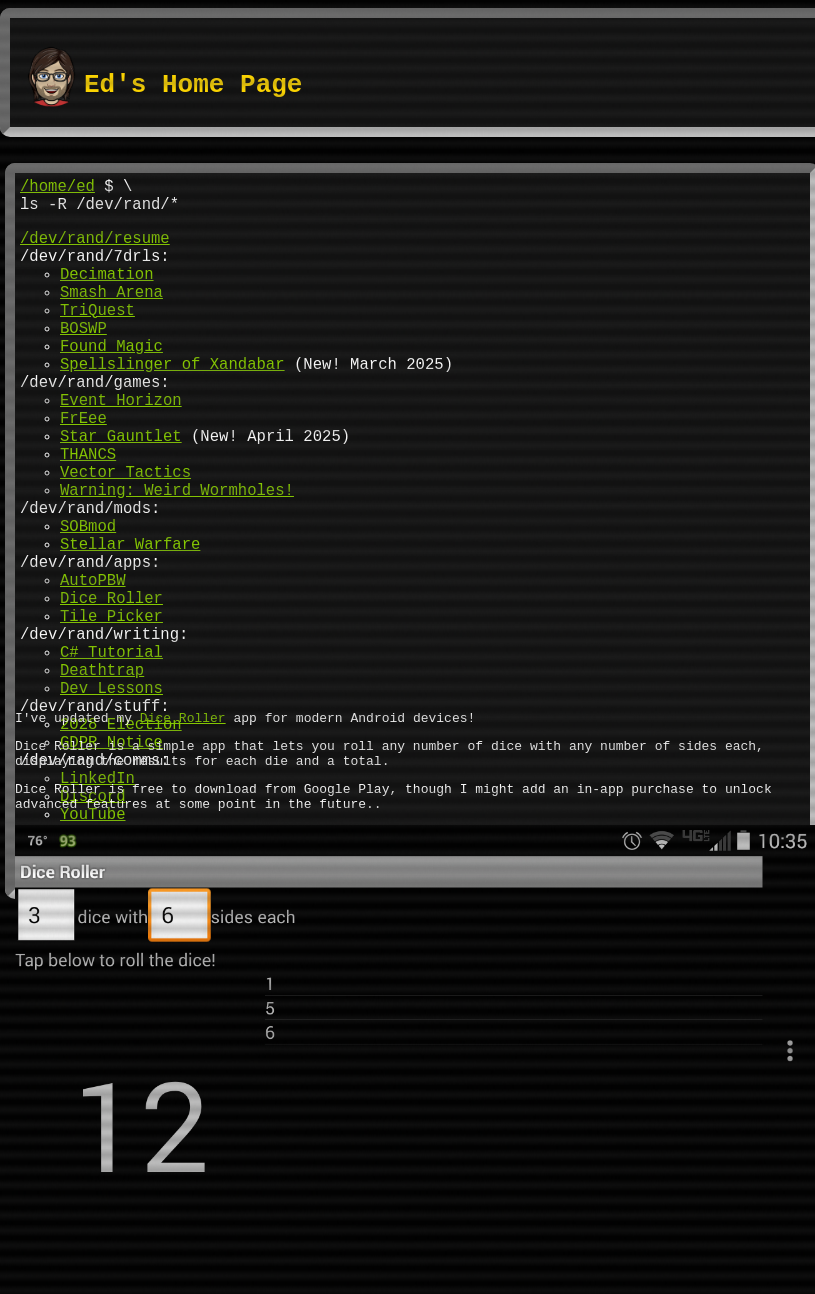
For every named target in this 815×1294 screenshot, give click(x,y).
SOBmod (88, 601)
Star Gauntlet (121, 491)
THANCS (88, 513)
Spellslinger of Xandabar (172, 403)
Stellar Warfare (130, 623)
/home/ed (57, 189)
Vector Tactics (125, 535)
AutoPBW (93, 667)
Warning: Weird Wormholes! (177, 557)
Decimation (107, 293)
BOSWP (83, 359)
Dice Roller (111, 689)
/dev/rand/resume (95, 249)
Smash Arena (111, 315)
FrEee (83, 469)
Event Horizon (121, 447)
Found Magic (111, 381)
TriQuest (97, 337)
